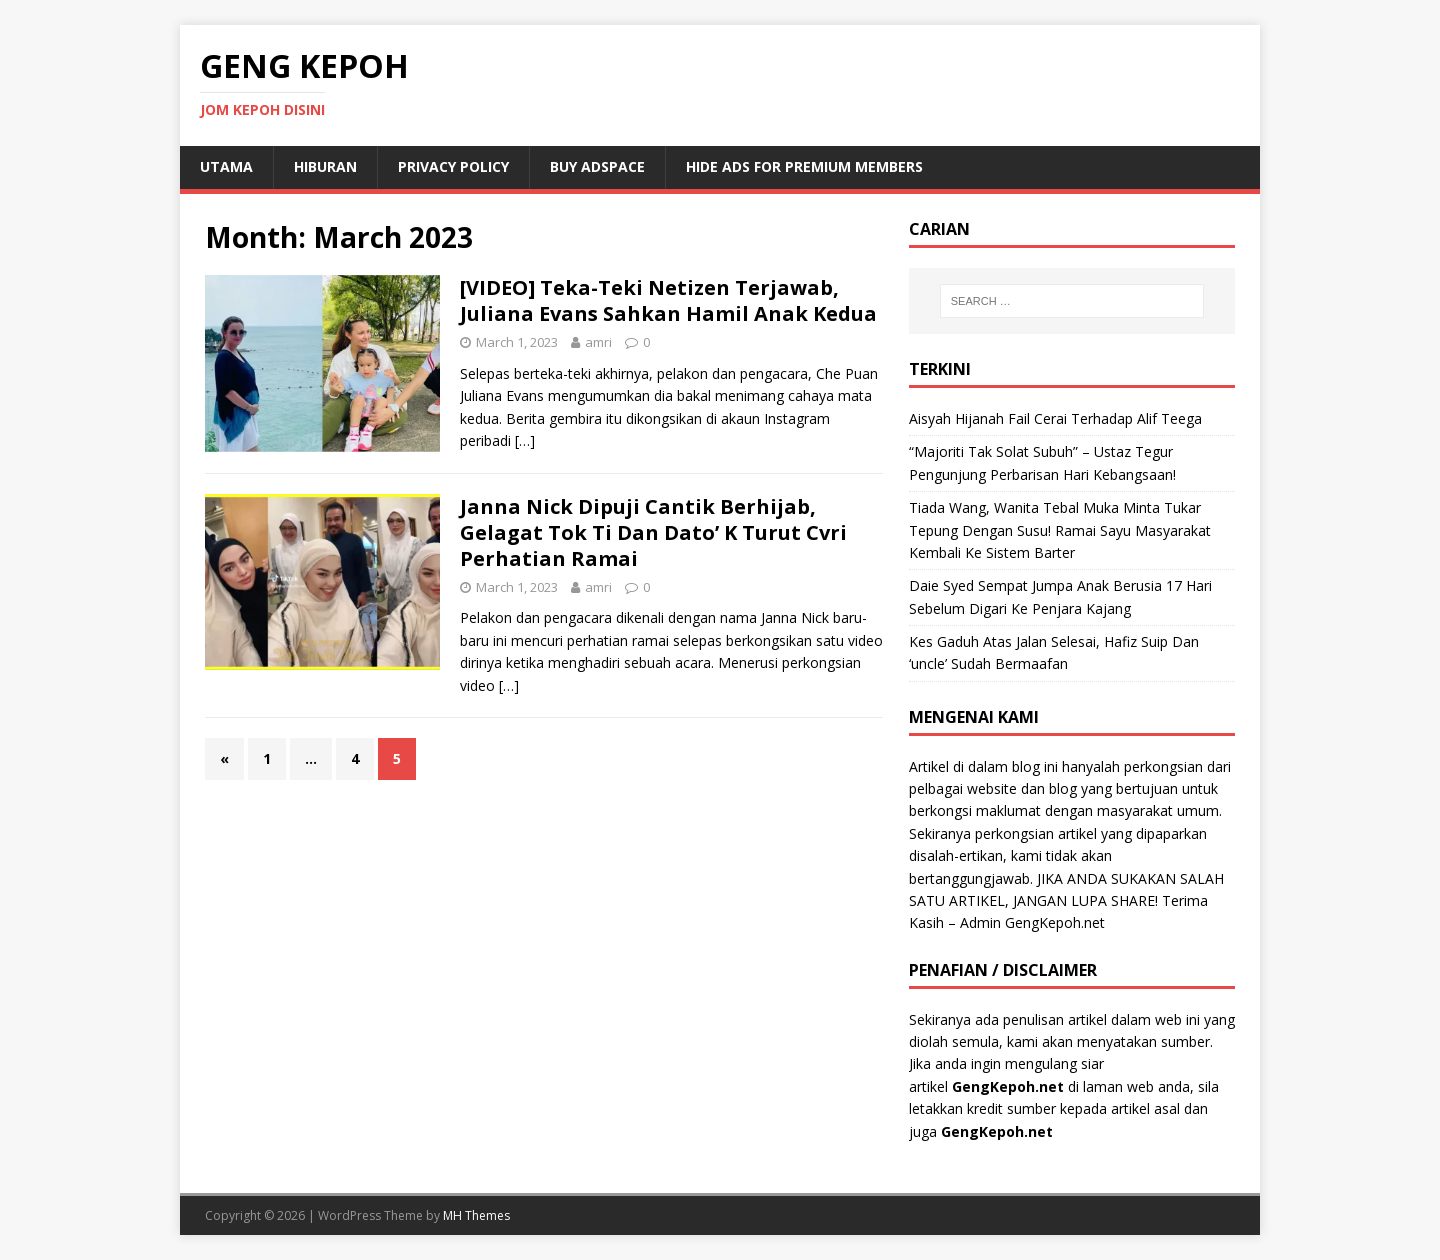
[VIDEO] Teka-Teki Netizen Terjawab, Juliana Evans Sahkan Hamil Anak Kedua (668, 300)
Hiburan (325, 166)
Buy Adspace (597, 166)
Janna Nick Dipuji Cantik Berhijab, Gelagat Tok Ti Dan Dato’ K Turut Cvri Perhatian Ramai (653, 532)
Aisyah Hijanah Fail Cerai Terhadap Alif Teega (1055, 418)
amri (598, 342)
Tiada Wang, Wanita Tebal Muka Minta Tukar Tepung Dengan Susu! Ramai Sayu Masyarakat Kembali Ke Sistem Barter (1060, 530)
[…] (525, 440)
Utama (226, 166)
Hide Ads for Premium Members (804, 166)
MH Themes (476, 1215)
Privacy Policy (453, 166)
